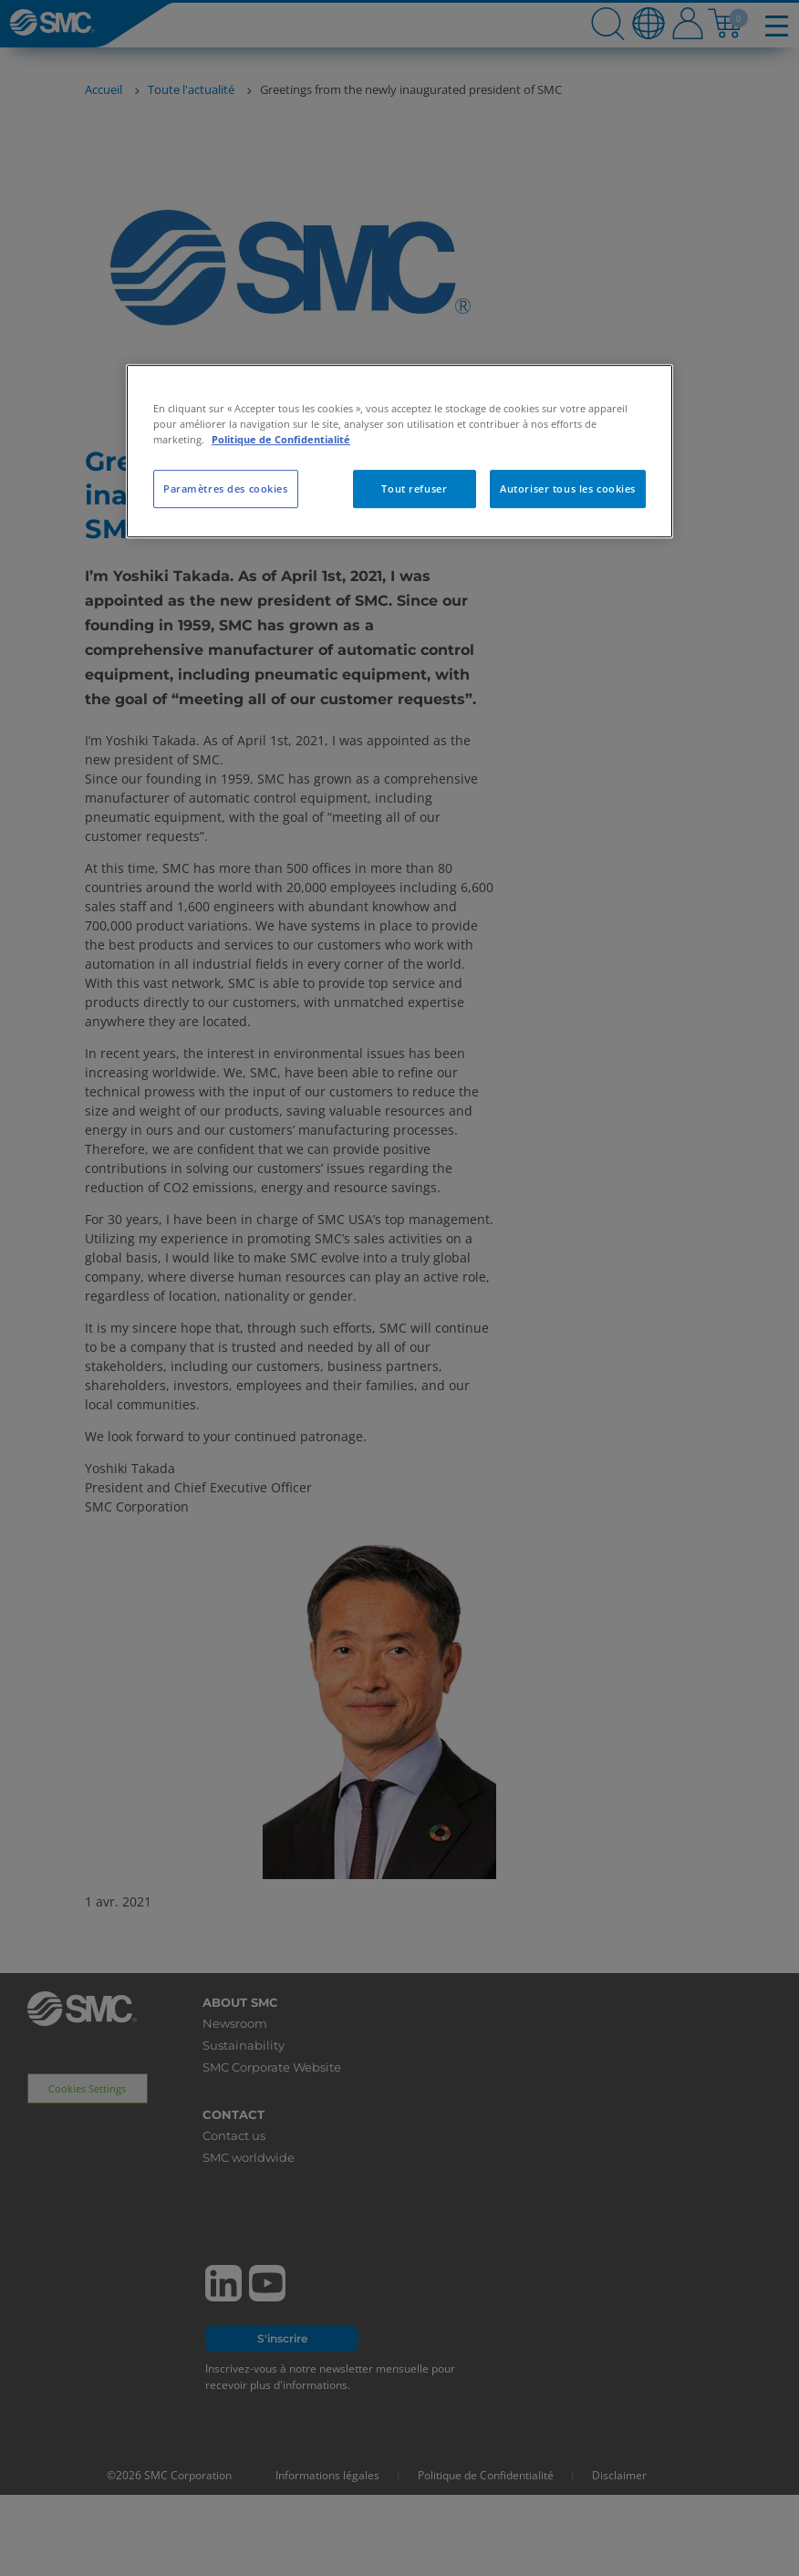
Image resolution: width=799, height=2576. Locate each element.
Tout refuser (414, 488)
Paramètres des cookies (225, 488)
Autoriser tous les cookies (568, 488)
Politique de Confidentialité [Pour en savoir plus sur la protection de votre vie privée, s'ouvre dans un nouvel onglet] (281, 439)
